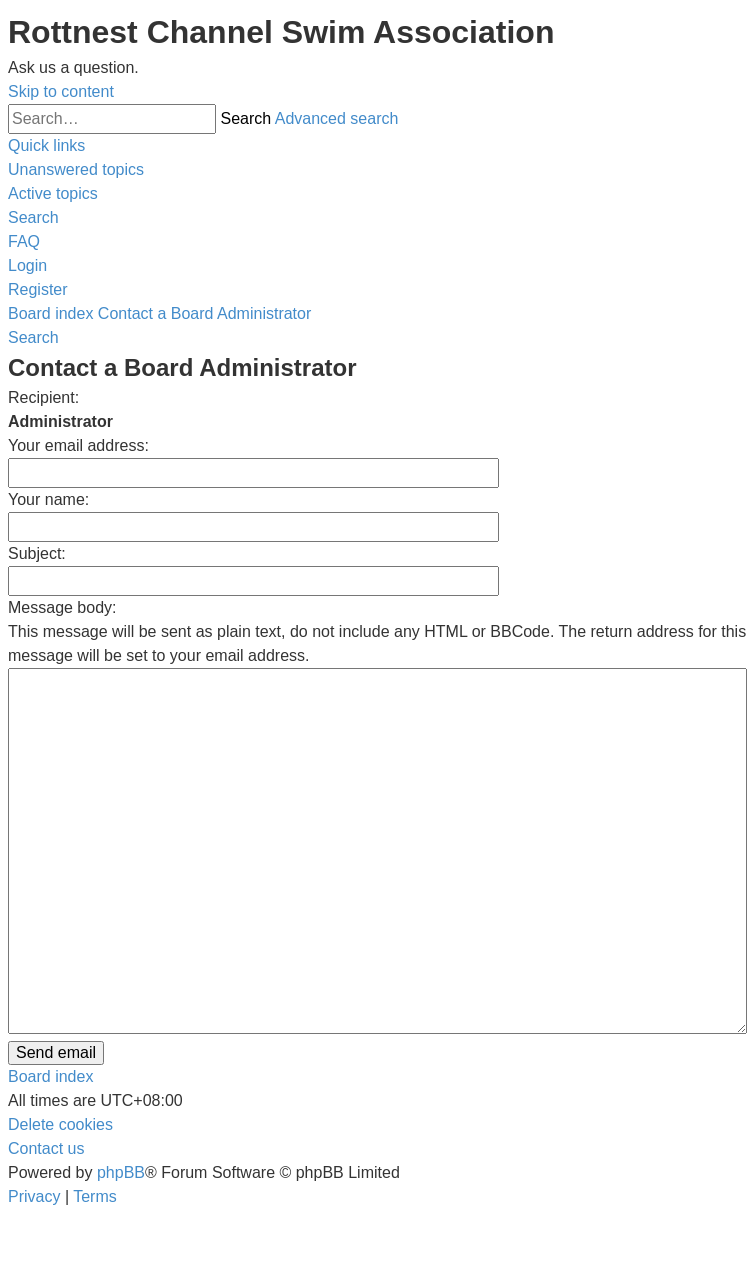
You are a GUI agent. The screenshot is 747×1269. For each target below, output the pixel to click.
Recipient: (43, 397)
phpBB (121, 1172)
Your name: (48, 499)
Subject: (37, 553)
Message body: (62, 607)
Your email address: (78, 445)
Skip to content (61, 91)
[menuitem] (76, 169)
